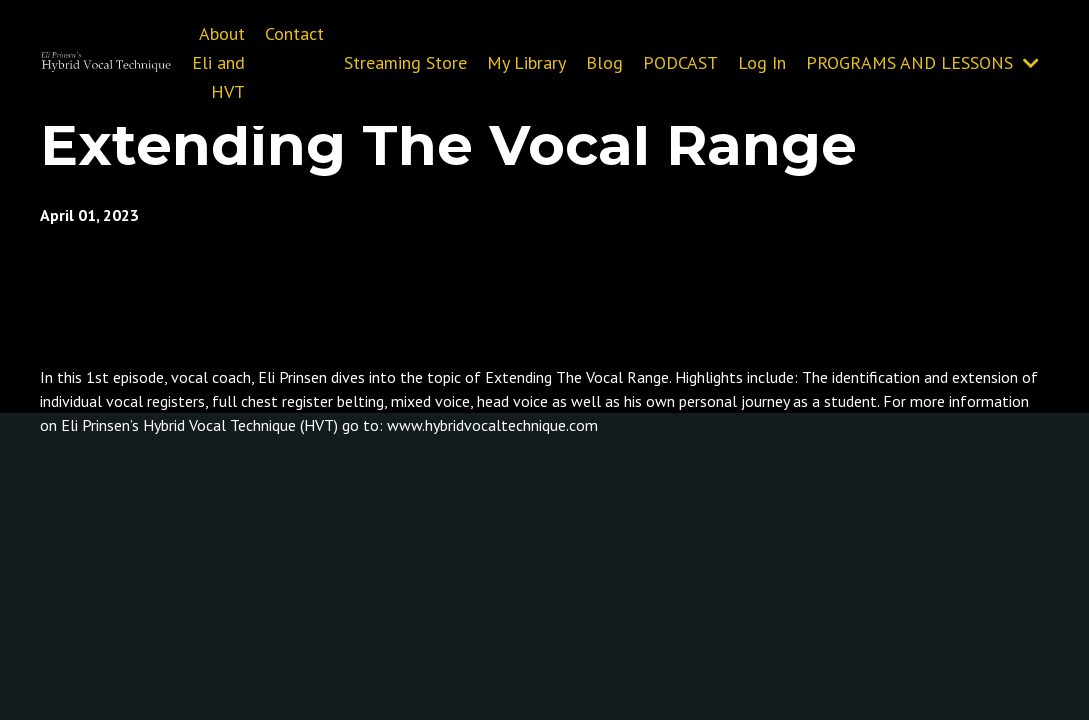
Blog (604, 62)
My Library (526, 62)
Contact (294, 33)
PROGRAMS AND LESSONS (922, 62)
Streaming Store (405, 62)
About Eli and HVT (218, 62)
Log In (762, 62)
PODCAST (680, 62)
